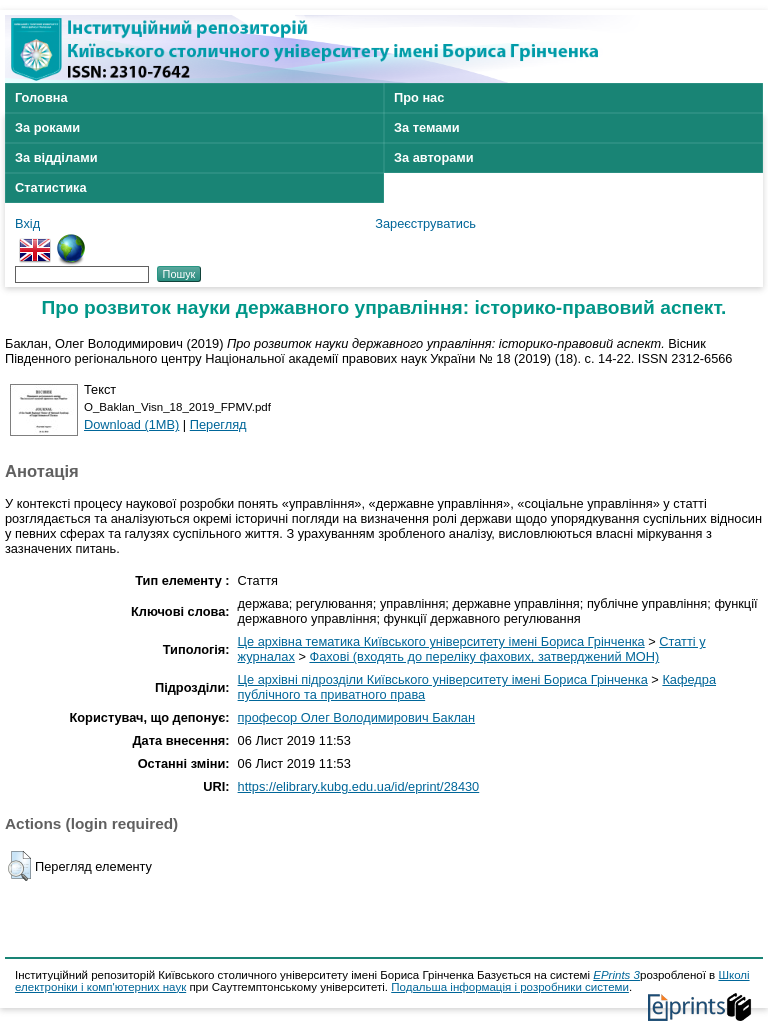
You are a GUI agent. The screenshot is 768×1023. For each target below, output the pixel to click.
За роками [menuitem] (47, 127)
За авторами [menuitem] (434, 157)
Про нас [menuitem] (419, 97)
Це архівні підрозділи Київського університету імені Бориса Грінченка (443, 679)
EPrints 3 (616, 975)
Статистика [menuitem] (51, 187)
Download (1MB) (131, 424)
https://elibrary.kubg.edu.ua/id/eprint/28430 (359, 786)
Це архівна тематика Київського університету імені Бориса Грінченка (441, 641)
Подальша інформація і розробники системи (510, 987)
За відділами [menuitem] (56, 157)
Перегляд (218, 424)
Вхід (27, 223)
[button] (19, 866)
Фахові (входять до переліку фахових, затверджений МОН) (484, 656)
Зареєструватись (425, 223)
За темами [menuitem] (427, 127)
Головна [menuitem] (41, 97)
